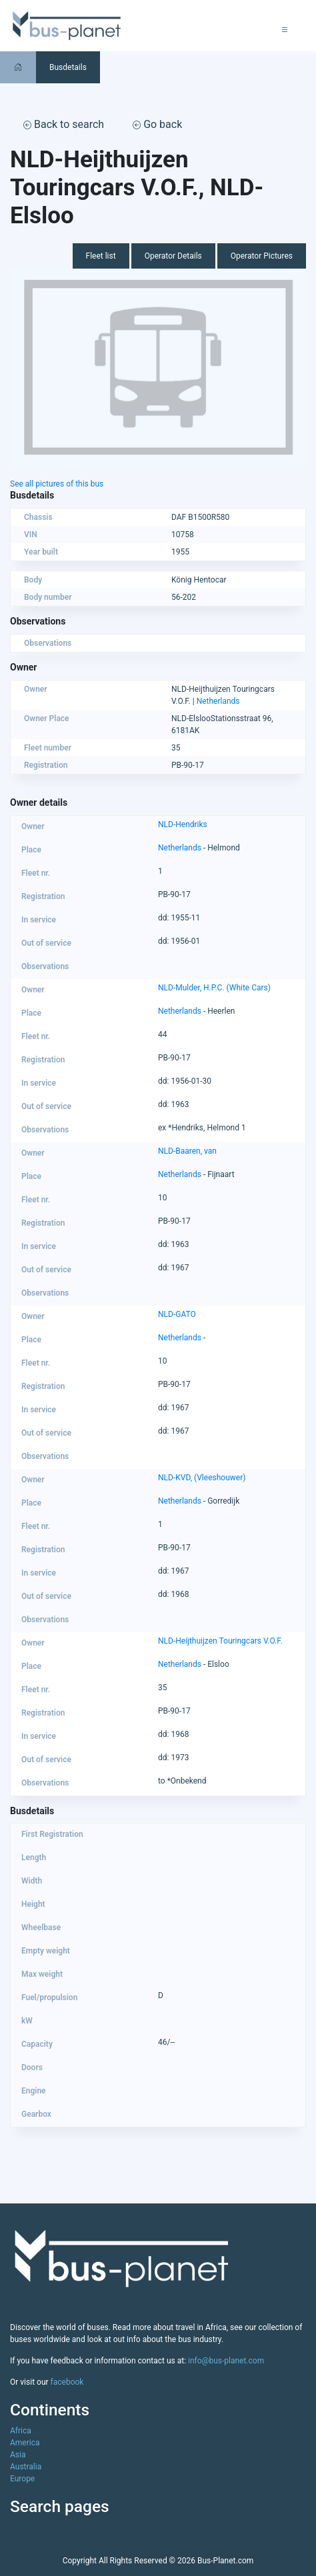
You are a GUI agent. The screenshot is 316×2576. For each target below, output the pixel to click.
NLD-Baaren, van (187, 1151)
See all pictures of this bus (56, 484)
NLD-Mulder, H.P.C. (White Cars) (214, 987)
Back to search (63, 124)
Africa (20, 2430)
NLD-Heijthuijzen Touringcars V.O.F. (220, 1641)
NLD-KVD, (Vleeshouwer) (201, 1477)
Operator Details (173, 256)
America (25, 2442)
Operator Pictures (262, 256)
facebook (67, 2382)
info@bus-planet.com (226, 2360)
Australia (25, 2466)
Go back (157, 124)
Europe (22, 2478)
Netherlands (218, 701)
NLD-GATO (177, 1314)
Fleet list (101, 256)
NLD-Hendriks (182, 824)
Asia (17, 2454)
